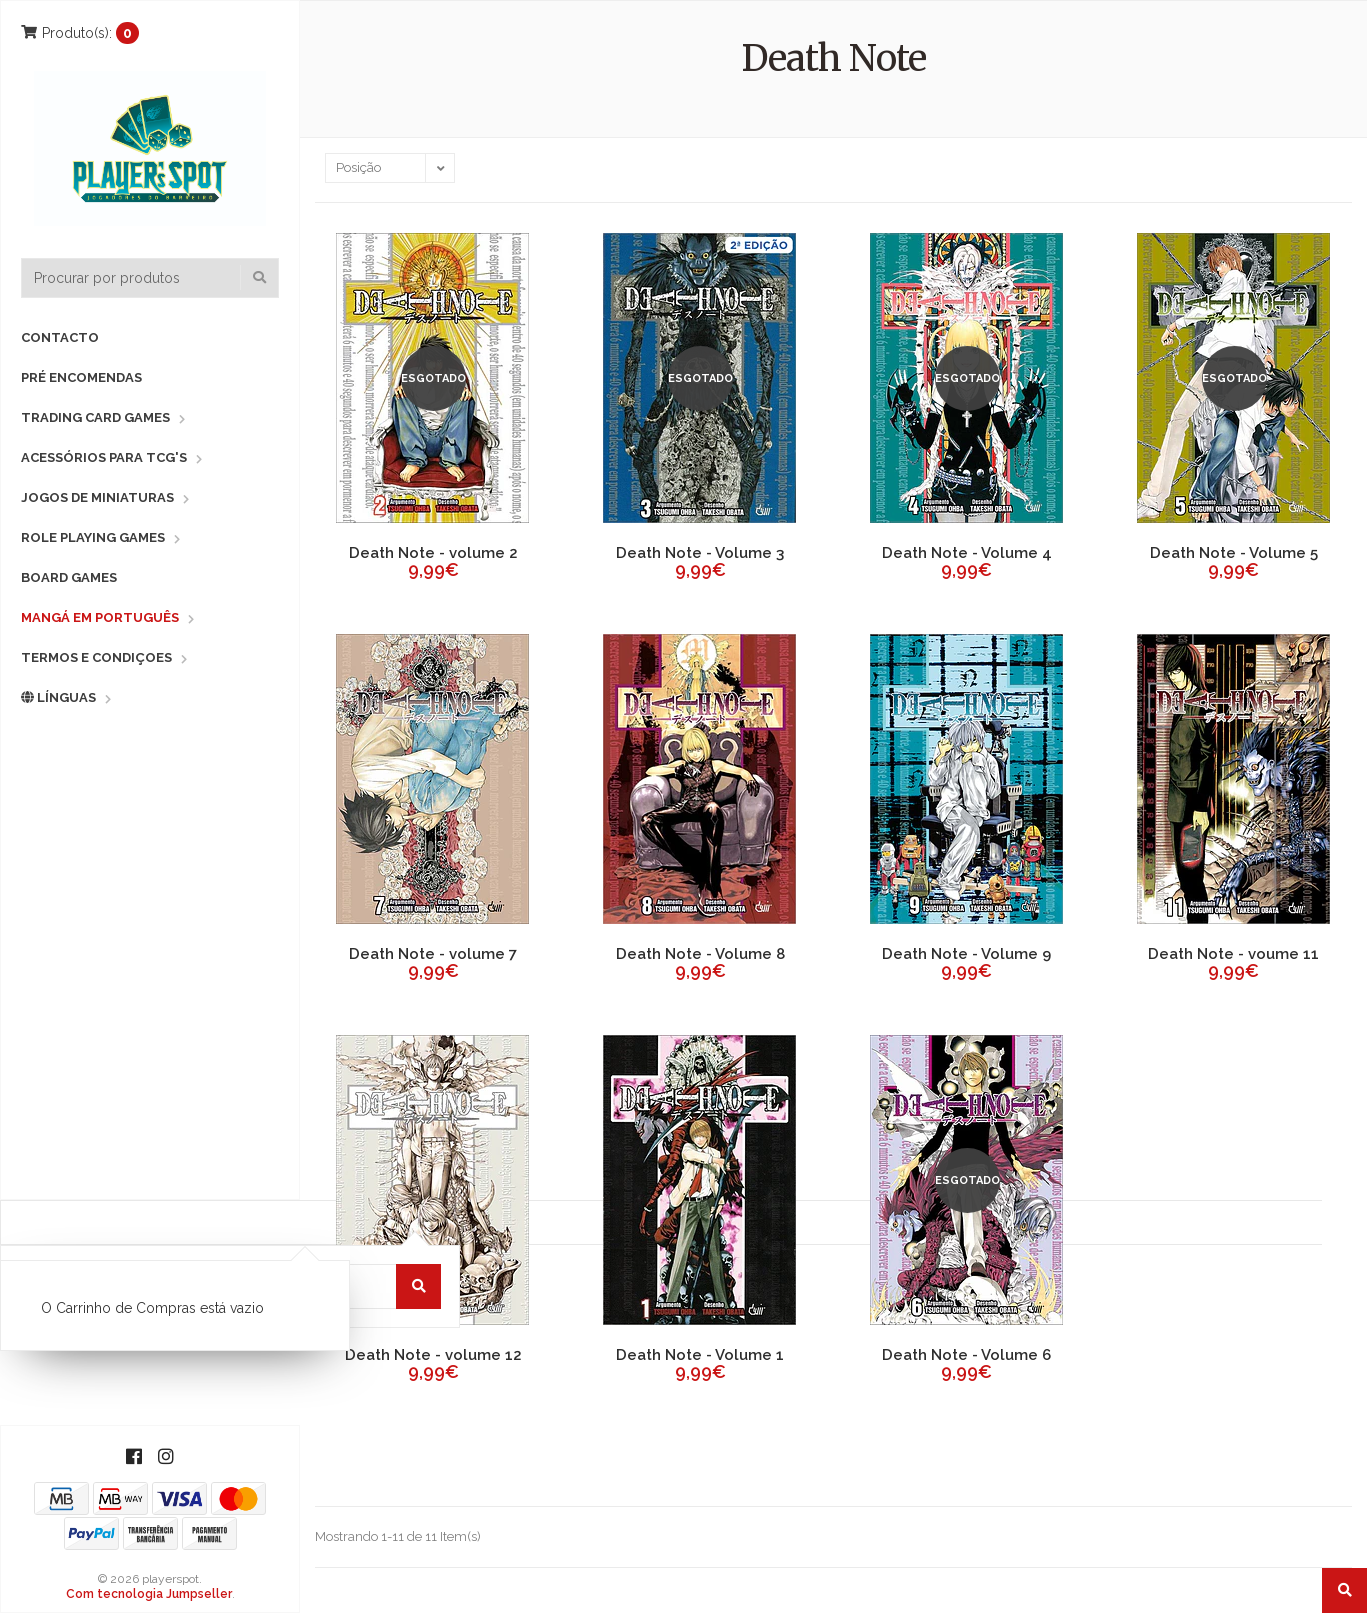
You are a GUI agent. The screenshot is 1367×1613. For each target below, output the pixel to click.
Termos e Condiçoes (96, 657)
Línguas (58, 697)
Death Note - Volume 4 (967, 553)
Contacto (60, 337)
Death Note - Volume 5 (1234, 553)
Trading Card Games (95, 417)
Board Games (69, 577)
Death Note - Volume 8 (700, 954)
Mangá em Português (100, 617)
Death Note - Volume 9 (966, 954)
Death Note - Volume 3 (700, 553)
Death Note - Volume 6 (966, 1355)
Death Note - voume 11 (1233, 954)
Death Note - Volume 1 (700, 1355)
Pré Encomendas (81, 377)
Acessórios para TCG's (104, 457)
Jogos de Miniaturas (97, 497)
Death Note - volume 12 (433, 1355)
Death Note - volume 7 (433, 954)
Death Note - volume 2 (433, 553)
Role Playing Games (93, 537)
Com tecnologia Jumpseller (149, 1594)
